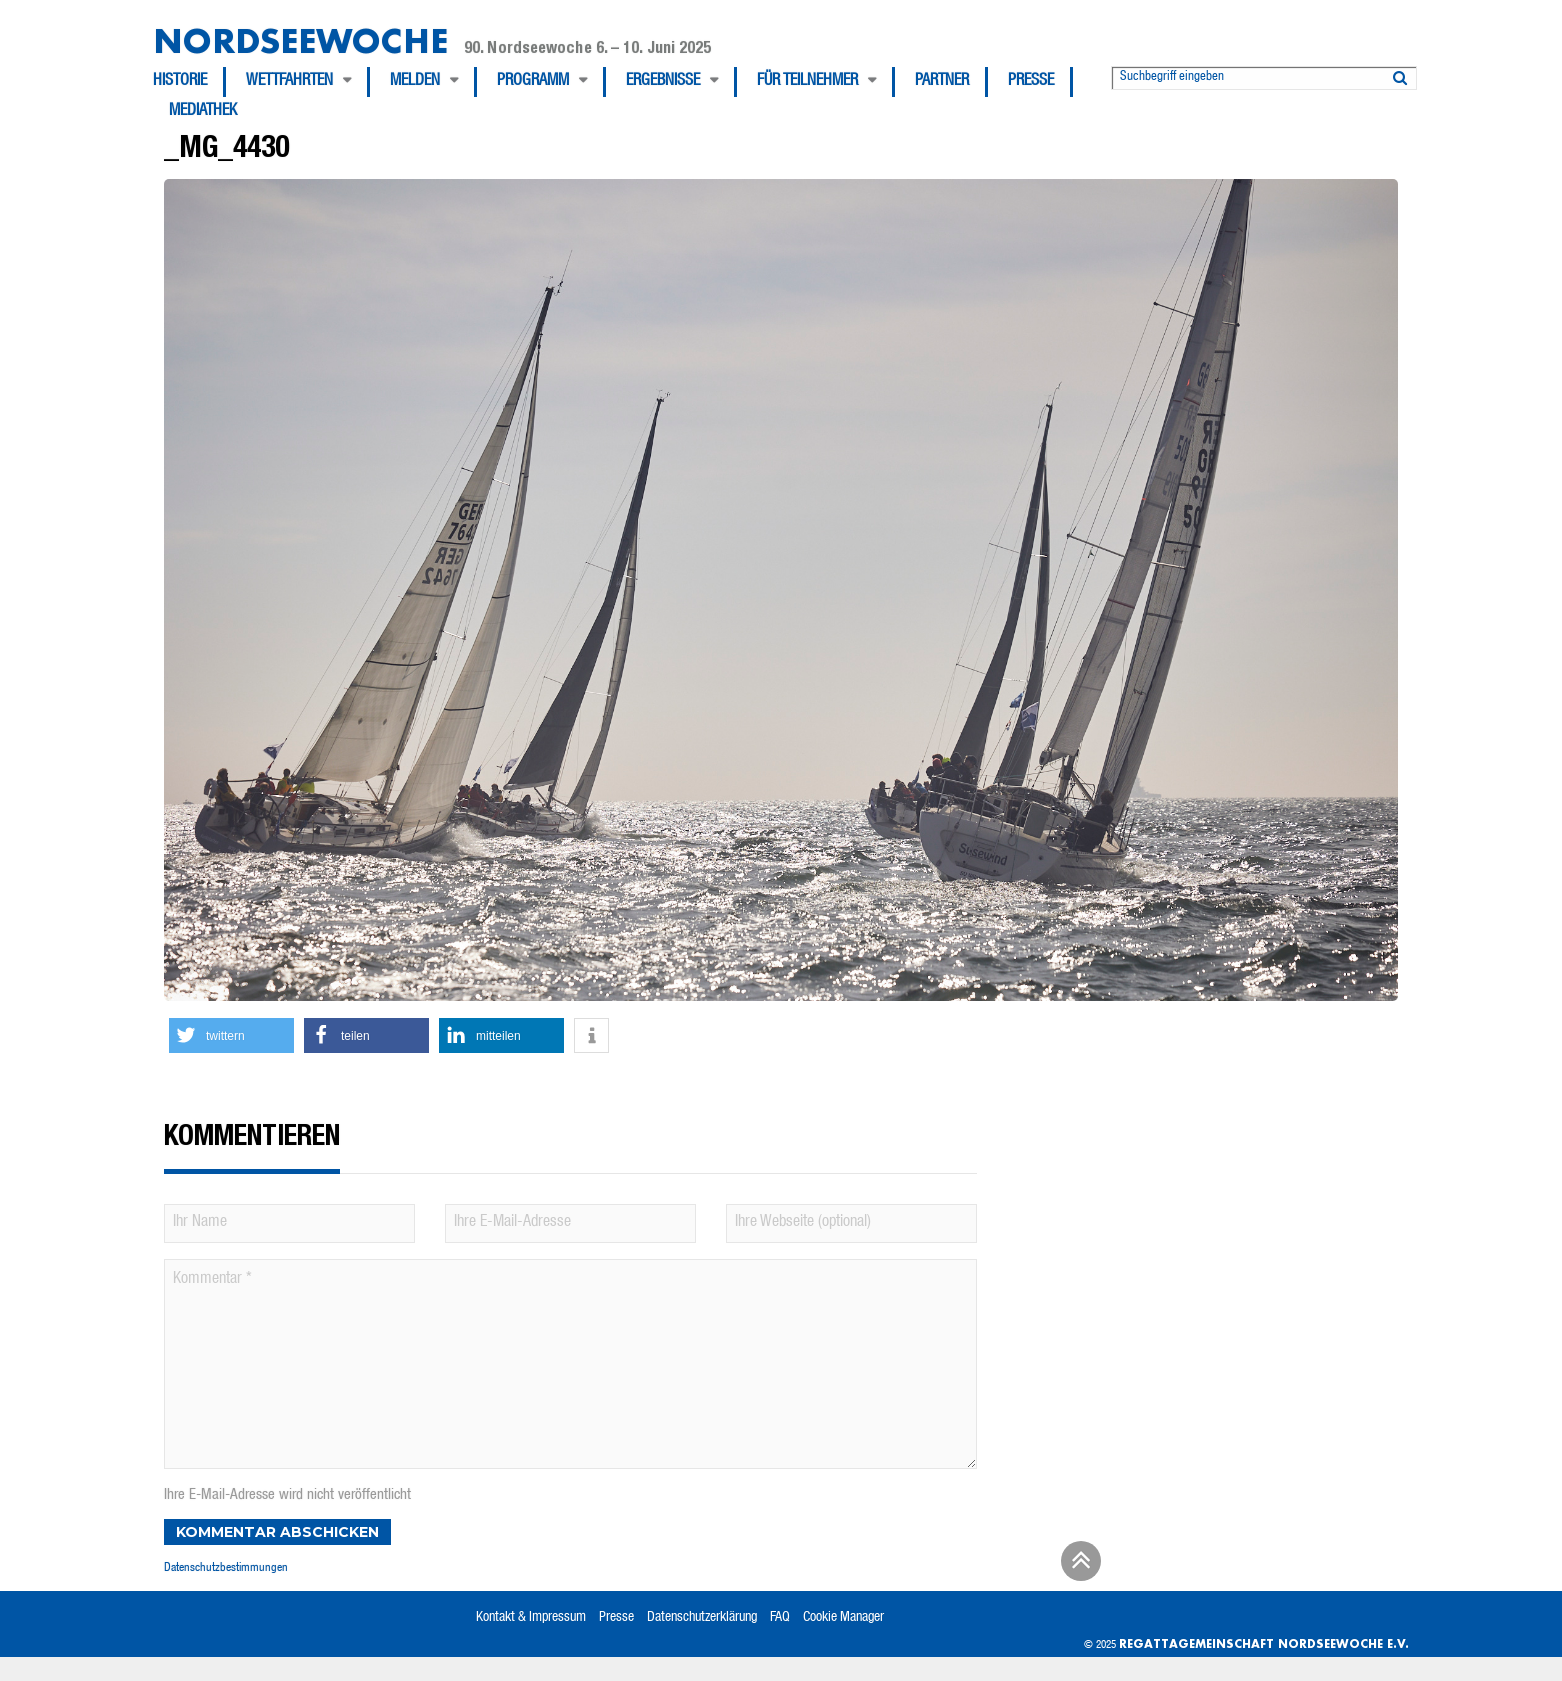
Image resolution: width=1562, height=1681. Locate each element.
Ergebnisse (663, 82)
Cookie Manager (843, 1618)
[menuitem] (189, 82)
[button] (231, 1035)
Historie (180, 82)
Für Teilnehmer (807, 82)
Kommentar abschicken (277, 1532)
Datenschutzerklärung (702, 1618)
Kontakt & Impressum (531, 1618)
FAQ (780, 1618)
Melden (415, 82)
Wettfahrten (289, 82)
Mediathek (203, 112)
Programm (533, 82)
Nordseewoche (300, 40)
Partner (942, 82)
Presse (1031, 82)
